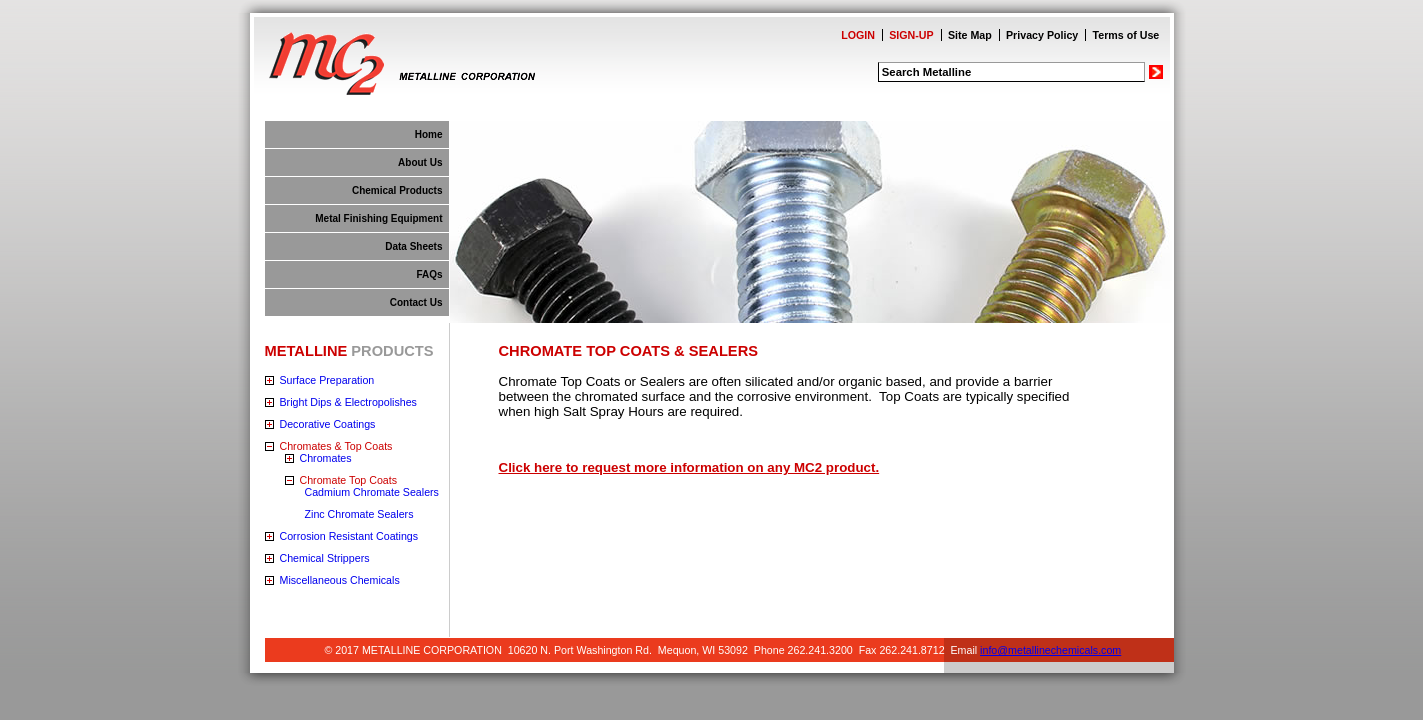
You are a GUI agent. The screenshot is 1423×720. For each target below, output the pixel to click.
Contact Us (416, 302)
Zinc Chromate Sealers (359, 514)
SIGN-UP (911, 35)
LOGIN (858, 35)
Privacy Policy (1042, 35)
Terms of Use (1126, 35)
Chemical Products (397, 190)
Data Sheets (413, 246)
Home (429, 134)
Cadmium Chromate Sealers (372, 492)
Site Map (970, 35)
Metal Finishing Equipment (378, 218)
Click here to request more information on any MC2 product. (689, 467)
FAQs (429, 274)
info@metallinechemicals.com (1050, 650)
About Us (420, 162)
